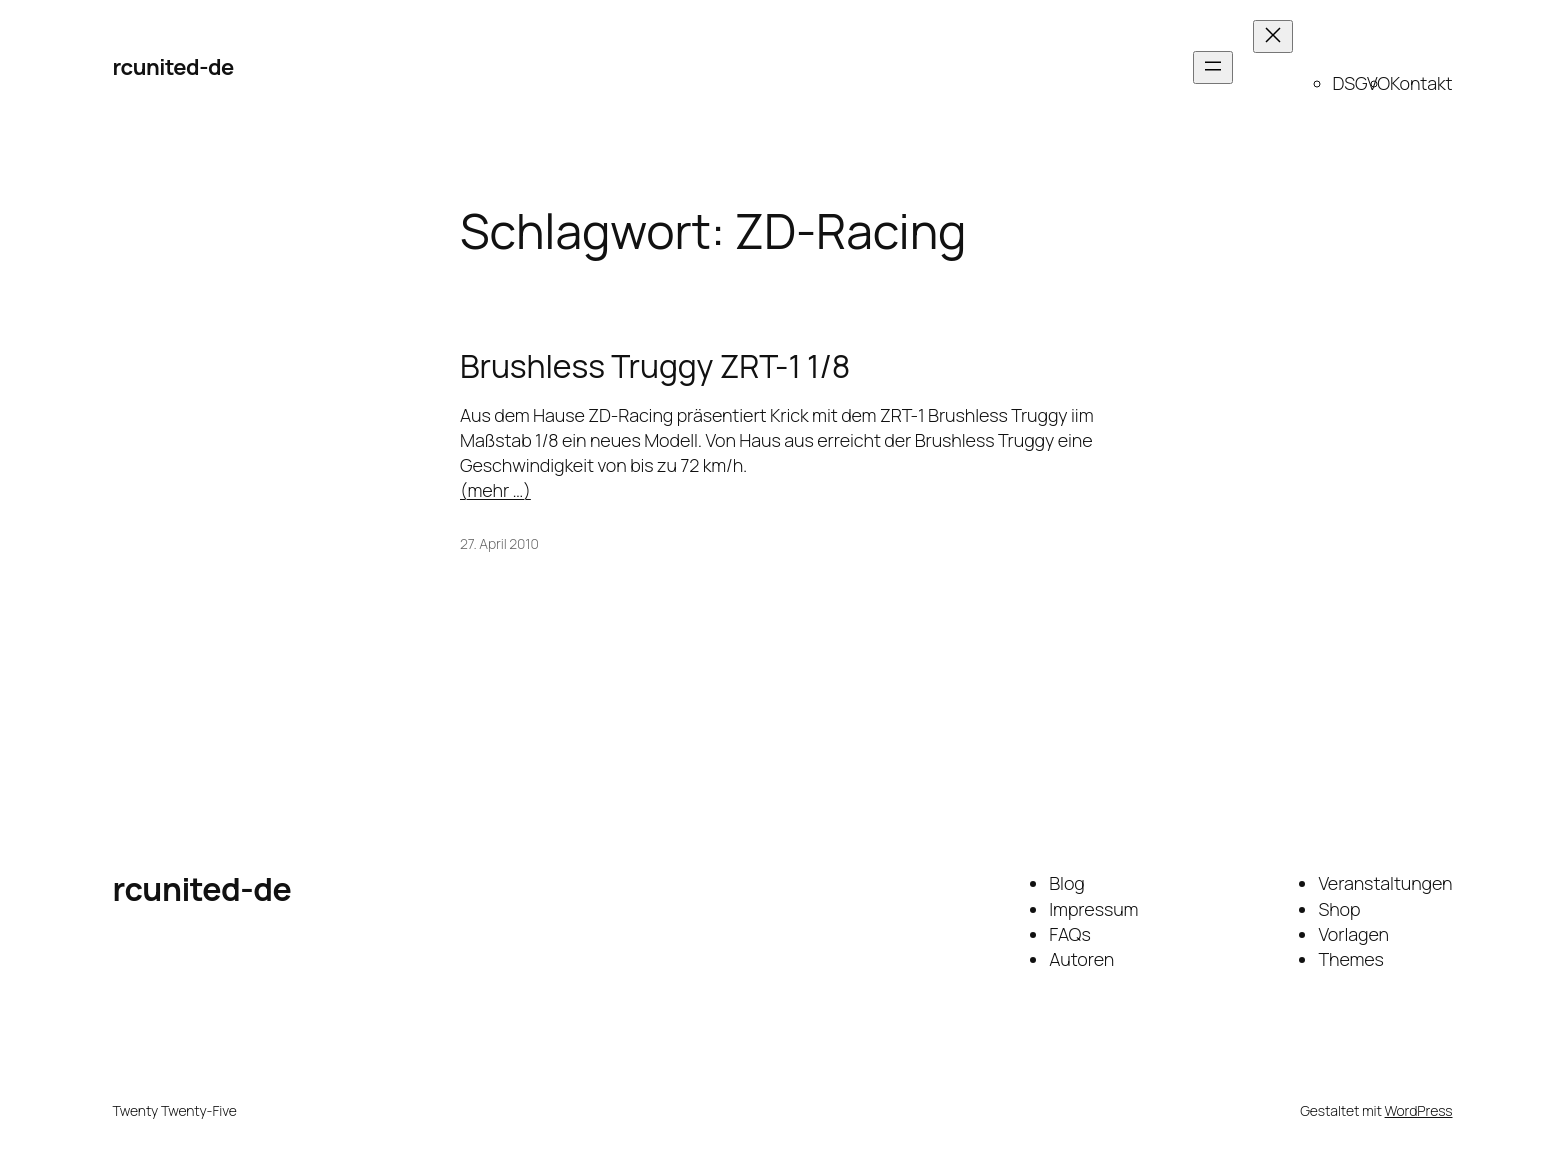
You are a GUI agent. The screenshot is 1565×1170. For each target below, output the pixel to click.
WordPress (1419, 1110)
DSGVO (1361, 83)
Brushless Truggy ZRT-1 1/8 (655, 366)
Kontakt (1421, 83)
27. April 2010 (499, 543)
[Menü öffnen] (1213, 67)
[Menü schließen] (1273, 36)
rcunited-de (173, 67)
